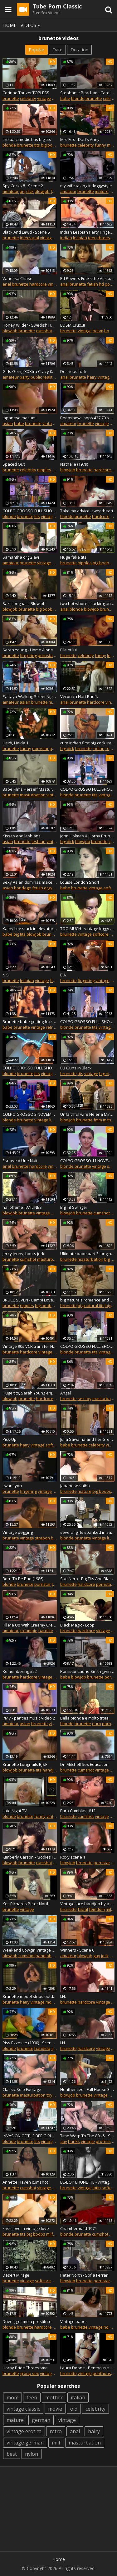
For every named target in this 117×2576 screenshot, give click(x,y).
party (25, 377)
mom (12, 2397)
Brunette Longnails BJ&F (24, 1764)
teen (92, 238)
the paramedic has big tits (26, 139)
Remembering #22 (19, 1671)
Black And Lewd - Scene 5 (26, 232)
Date (57, 50)
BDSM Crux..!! (72, 325)
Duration (79, 50)
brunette (10, 98)
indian (66, 238)
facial (83, 1909)
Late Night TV (14, 1810)
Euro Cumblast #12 (77, 1810)
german (41, 2420)
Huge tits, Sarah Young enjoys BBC (29, 1393)
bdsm (98, 331)
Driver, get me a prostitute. (27, 2321)
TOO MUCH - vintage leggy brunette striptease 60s (87, 928)
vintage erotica (24, 2431)
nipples (44, 470)
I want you (12, 1485)
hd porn (106, 284)
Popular (36, 50)
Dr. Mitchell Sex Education (84, 1764)
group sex (29, 2373)
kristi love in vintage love (25, 2228)
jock (105, 1955)
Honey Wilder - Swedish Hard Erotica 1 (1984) (29, 325)
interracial (29, 238)
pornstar (46, 655)
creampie (28, 1630)
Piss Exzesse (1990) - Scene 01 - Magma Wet (29, 2043)
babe (65, 98)
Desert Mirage (15, 2275)
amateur (10, 191)
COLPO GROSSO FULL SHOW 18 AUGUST (87, 1021)
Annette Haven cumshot (25, 2182)
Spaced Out (13, 464)
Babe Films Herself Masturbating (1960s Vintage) (29, 789)
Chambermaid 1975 (78, 2228)
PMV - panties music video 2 (28, 1718)
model (51, 2002)
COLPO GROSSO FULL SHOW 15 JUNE (29, 1068)
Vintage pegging (17, 1532)
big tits (19, 934)
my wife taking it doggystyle (86, 186)
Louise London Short (79, 882)
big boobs (50, 145)
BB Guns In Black (76, 1068)
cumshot (44, 331)
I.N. (63, 1996)
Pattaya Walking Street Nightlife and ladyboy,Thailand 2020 (29, 696)
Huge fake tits (73, 557)
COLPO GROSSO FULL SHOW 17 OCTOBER (29, 511)
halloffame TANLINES (22, 1207)
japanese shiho (75, 1485)
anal (6, 284)
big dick (27, 191)
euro (96, 1723)
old (73, 2408)
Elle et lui (68, 650)
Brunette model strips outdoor (29, 1996)
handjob (50, 1770)
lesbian (80, 238)
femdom (97, 1909)
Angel (65, 1393)
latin (97, 2188)
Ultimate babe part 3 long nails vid (87, 1253)
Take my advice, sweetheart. (87, 511)
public (36, 377)
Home (9, 25)
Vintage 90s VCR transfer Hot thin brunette (29, 1346)
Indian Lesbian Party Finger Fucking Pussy (87, 232)
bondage (22, 888)
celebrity (28, 98)
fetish (56, 191)
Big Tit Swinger (73, 1207)
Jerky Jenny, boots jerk (23, 1253)
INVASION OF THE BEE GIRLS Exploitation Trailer (29, 2136)
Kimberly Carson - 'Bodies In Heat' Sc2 (29, 1857)
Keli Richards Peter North (26, 1903)
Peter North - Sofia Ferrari (84, 2275)
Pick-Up (9, 1439)
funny (100, 145)
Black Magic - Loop (77, 1625)
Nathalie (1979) (74, 464)
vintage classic (23, 2408)
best (12, 2453)
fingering (28, 655)
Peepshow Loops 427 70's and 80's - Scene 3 (87, 418)
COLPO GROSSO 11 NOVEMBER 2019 (87, 1160)
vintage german (25, 2442)
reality (49, 377)
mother (54, 2397)
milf (55, 98)
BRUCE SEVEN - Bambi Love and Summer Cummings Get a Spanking (29, 1300)
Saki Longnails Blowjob (24, 603)
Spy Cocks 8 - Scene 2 (22, 186)
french (56, 980)
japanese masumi (19, 418)
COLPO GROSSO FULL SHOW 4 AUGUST (87, 789)
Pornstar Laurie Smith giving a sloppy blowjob (87, 1671)
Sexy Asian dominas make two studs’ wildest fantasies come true (29, 882)
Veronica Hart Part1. (79, 696)
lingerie (56, 1120)
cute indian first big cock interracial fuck (87, 743)
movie (55, 2408)
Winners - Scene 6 (77, 1950)
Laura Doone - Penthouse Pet (87, 2368)
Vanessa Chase (17, 278)
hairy (92, 377)
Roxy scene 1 (72, 1857)
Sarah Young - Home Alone (27, 650)
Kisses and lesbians (21, 836)
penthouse (103, 2373)
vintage (44, 98)
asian (7, 423)
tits (37, 145)
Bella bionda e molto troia (84, 1718)
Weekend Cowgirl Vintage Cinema (29, 1950)
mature (102, 191)
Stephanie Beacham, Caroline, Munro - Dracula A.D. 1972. (87, 93)
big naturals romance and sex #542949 (87, 1300)
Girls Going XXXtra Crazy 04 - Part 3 (29, 371)
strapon (42, 1538)
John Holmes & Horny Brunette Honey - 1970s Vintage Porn (87, 836)
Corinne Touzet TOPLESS (25, 93)
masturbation (33, 795)
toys (50, 2095)
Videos (31, 25)
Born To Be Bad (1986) (22, 1578)
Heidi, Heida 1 (15, 743)
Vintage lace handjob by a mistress (87, 1903)
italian (78, 2397)
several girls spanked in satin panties (87, 1532)
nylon (31, 2453)
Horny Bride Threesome (25, 2368)
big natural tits (91, 1305)
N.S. (6, 975)
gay (96, 1955)
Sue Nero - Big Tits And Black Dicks (87, 1578)
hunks (74, 2141)
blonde (78, 98)
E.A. (63, 975)
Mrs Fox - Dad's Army (80, 139)
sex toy (84, 1398)
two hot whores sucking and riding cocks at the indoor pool (87, 603)
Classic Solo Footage (21, 2089)
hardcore (38, 284)
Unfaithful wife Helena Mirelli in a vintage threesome (87, 1114)
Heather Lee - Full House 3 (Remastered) (87, 2089)
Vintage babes (74, 2321)
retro (50, 1027)
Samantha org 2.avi (20, 557)
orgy (48, 888)
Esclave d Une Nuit (19, 1160)
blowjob (42, 191)
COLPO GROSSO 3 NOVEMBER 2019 (29, 1114)
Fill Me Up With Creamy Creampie (29, 1625)
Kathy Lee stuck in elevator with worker (29, 928)
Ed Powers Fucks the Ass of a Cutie (87, 278)
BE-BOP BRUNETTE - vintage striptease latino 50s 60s (87, 2182)
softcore (101, 934)
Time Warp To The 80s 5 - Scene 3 (87, 2136)
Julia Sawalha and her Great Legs (87, 1439)
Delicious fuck (73, 371)
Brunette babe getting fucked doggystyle (29, 1021)
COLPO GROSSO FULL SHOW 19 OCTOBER (87, 1346)
